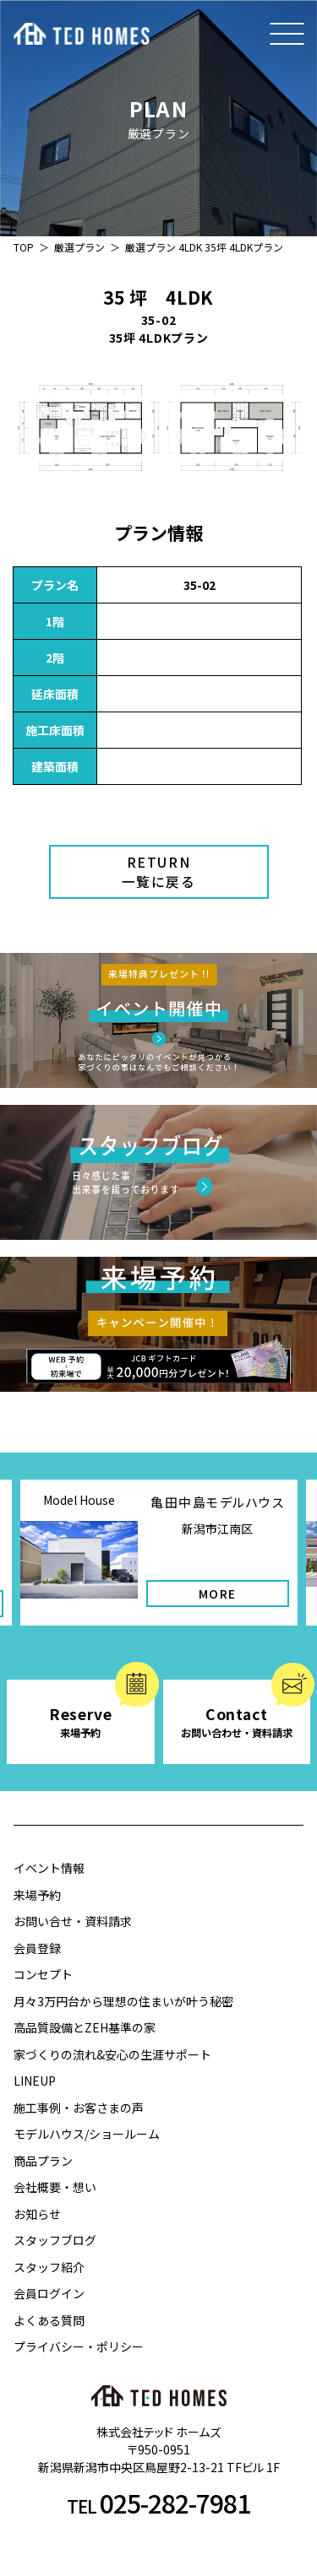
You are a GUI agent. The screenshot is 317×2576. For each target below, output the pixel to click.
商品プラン (43, 2160)
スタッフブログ (55, 2240)
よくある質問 (49, 2320)
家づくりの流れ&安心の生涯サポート (112, 2054)
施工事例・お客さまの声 (79, 2107)
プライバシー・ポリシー (79, 2346)
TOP (24, 247)
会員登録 (37, 1948)
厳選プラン (79, 247)
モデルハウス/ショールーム (87, 2133)
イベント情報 (49, 1867)
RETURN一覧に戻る (159, 872)
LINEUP (35, 2080)
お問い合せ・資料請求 (73, 1921)
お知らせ (37, 2213)
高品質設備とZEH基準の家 (85, 2027)
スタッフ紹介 (49, 2267)
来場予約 (37, 1894)
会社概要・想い (55, 2186)
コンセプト (43, 1974)
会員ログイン (49, 2293)
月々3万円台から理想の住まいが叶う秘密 (123, 2001)
